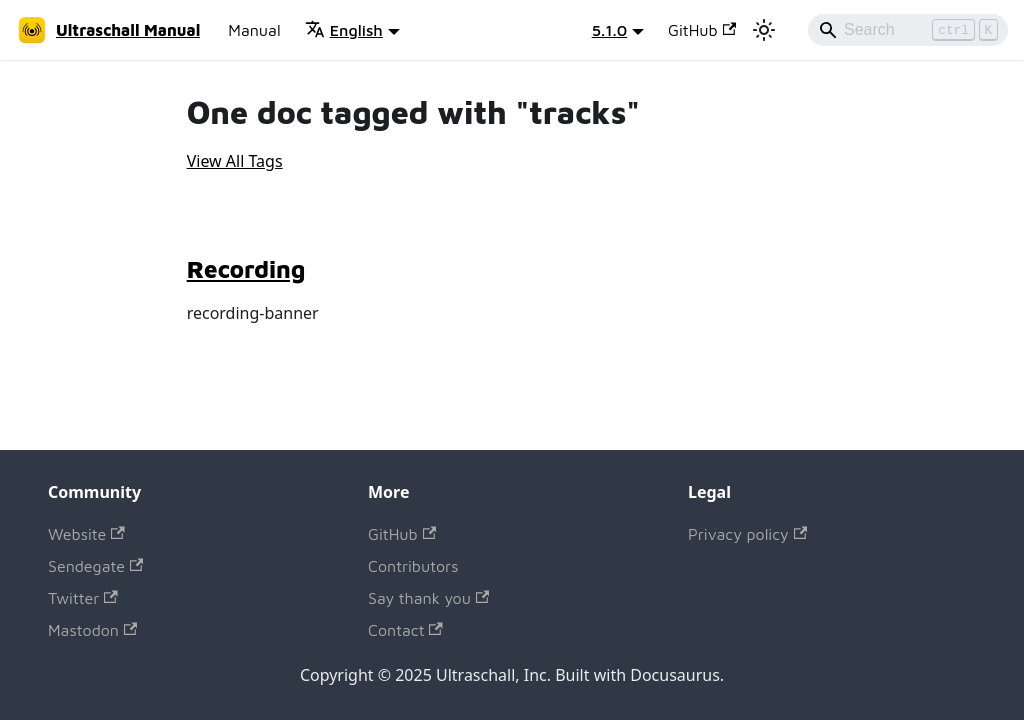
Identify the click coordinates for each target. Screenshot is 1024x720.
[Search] (908, 30)
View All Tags (235, 161)
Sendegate (95, 566)
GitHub (702, 30)
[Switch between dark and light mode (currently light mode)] (764, 30)
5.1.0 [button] (609, 30)
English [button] (344, 30)
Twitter (83, 598)
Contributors (413, 566)
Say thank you (428, 598)
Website (86, 534)
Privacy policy (747, 534)
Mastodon (92, 630)
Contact (405, 630)
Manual (254, 30)
